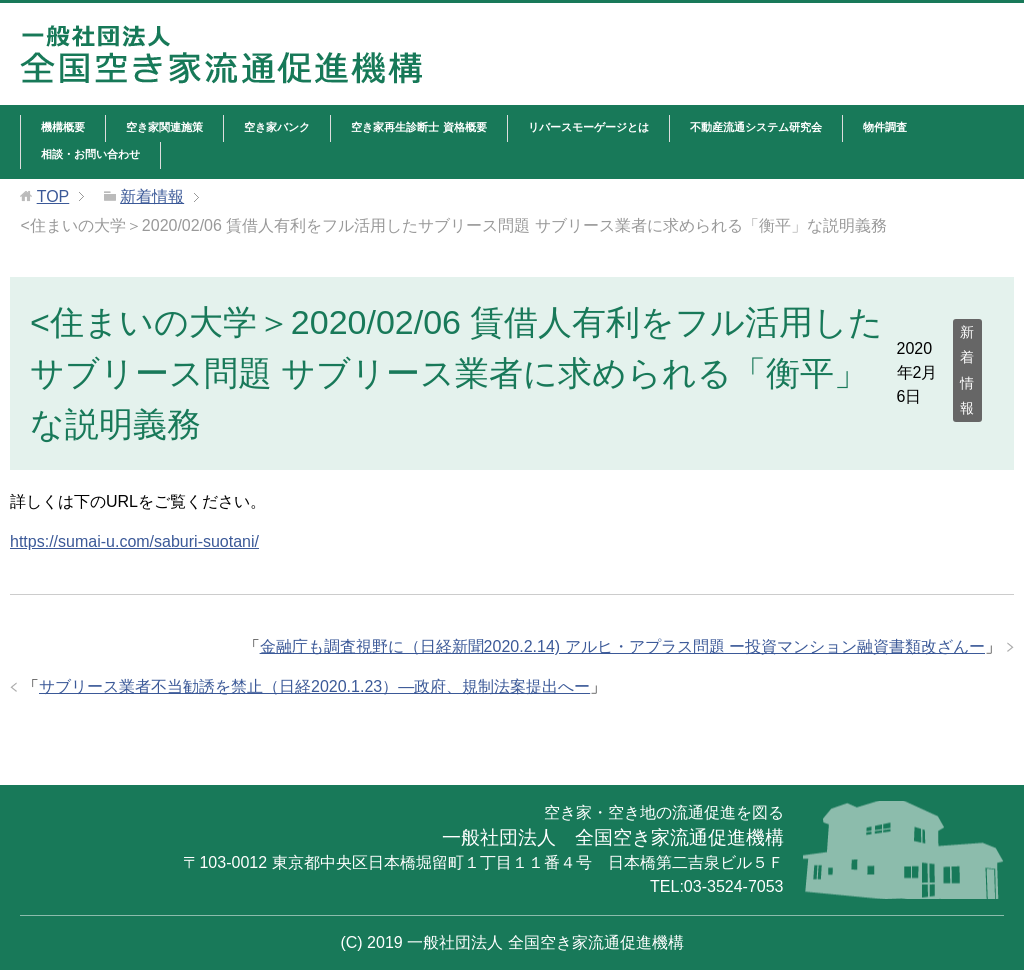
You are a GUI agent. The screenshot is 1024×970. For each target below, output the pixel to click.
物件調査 (885, 127)
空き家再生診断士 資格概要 (418, 127)
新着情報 (967, 370)
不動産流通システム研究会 (756, 127)
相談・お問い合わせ (90, 154)
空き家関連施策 (164, 127)
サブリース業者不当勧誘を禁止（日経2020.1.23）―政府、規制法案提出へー (314, 686)
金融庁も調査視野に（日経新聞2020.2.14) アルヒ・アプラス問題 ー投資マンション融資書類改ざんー (622, 646)
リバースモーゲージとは (588, 127)
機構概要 (63, 127)
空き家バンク (277, 127)
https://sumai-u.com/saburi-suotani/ (134, 541)
